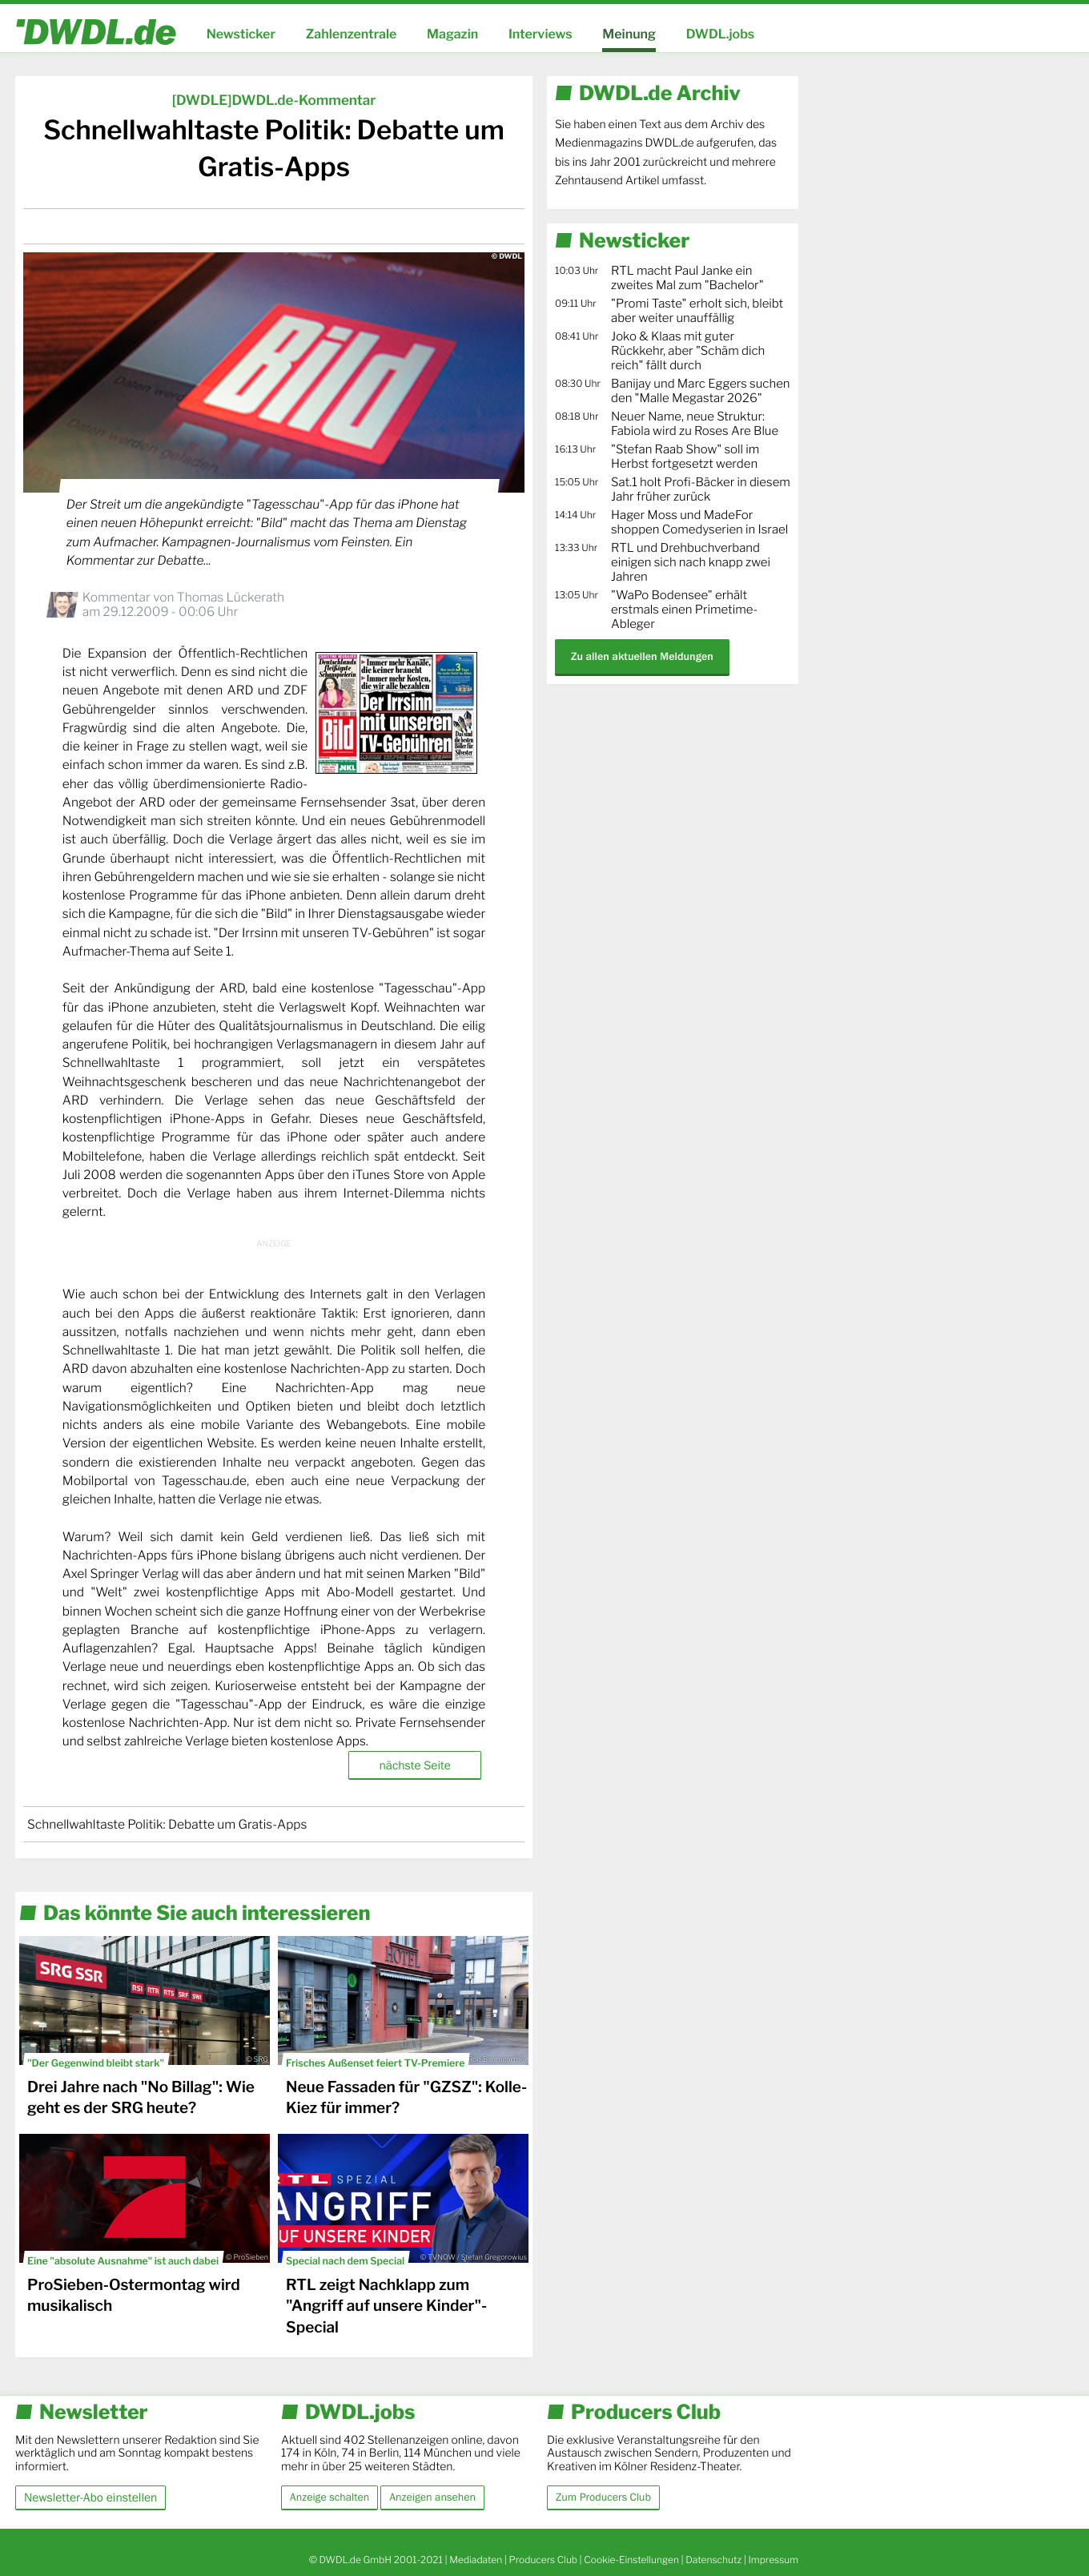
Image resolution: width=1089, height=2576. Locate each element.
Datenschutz (713, 2560)
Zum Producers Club (603, 2497)
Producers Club (543, 2560)
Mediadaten (475, 2560)
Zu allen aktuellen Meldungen (642, 656)
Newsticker (241, 34)
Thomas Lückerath (230, 597)
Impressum (773, 2560)
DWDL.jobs (720, 34)
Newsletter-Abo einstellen (90, 2497)
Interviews (540, 34)
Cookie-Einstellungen (631, 2560)
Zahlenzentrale (351, 34)
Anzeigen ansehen (432, 2497)
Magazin (452, 34)
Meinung (629, 34)
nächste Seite (414, 1765)
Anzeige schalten (329, 2497)
